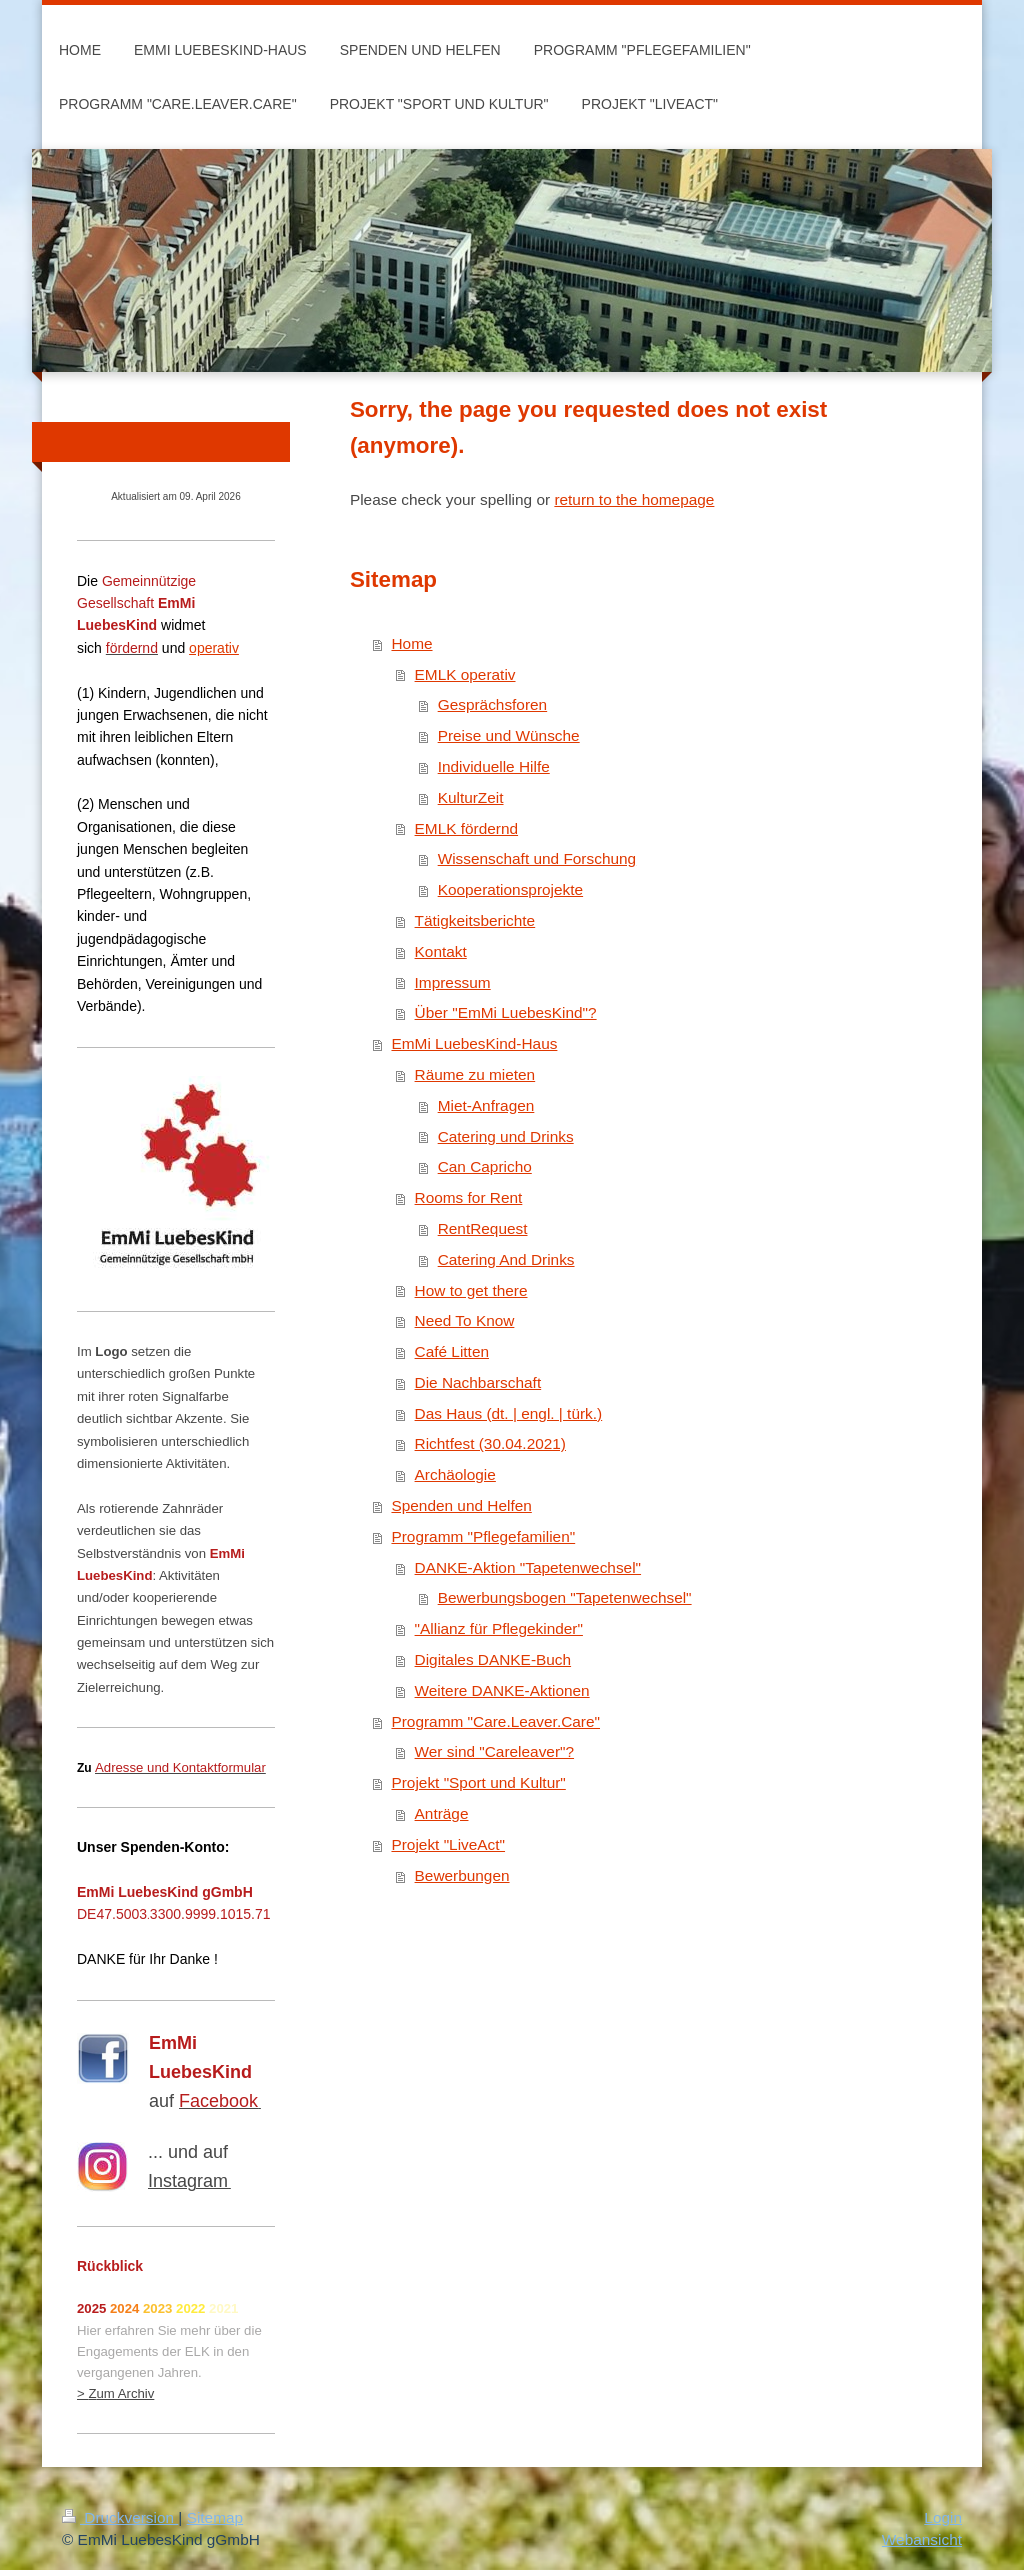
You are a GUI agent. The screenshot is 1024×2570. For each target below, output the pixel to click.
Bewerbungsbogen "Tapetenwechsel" (565, 1597)
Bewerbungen (462, 1875)
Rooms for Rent (469, 1197)
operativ (214, 648)
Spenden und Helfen (461, 1505)
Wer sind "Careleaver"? (494, 1751)
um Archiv (125, 2393)
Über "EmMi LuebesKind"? (506, 1012)
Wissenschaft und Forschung (537, 858)
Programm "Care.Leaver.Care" (495, 1721)
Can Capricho (485, 1166)
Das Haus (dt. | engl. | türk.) (509, 1413)
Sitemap (215, 2517)
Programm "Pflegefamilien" (483, 1536)
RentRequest (483, 1228)
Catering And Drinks (506, 1259)
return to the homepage (634, 499)
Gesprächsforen (493, 704)
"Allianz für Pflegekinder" (499, 1628)
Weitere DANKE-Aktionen (502, 1690)
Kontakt (441, 951)
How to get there (471, 1290)
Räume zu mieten (475, 1074)
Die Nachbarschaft (478, 1382)
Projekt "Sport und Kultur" (478, 1782)
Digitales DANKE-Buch (493, 1659)
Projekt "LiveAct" (448, 1844)
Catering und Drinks (506, 1136)
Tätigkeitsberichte (475, 920)
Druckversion (120, 2517)
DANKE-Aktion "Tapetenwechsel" (528, 1567)
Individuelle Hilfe (494, 766)
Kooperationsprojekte (510, 889)
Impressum (453, 982)
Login (943, 2517)
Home (411, 643)
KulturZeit (471, 797)
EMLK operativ (465, 674)
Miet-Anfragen (486, 1105)
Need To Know (465, 1320)
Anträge (442, 1813)
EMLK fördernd (467, 828)
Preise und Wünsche (509, 735)
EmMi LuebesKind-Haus (474, 1043)
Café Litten (452, 1351)
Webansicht (922, 2539)
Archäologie (455, 1474)
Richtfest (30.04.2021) (490, 1443)
